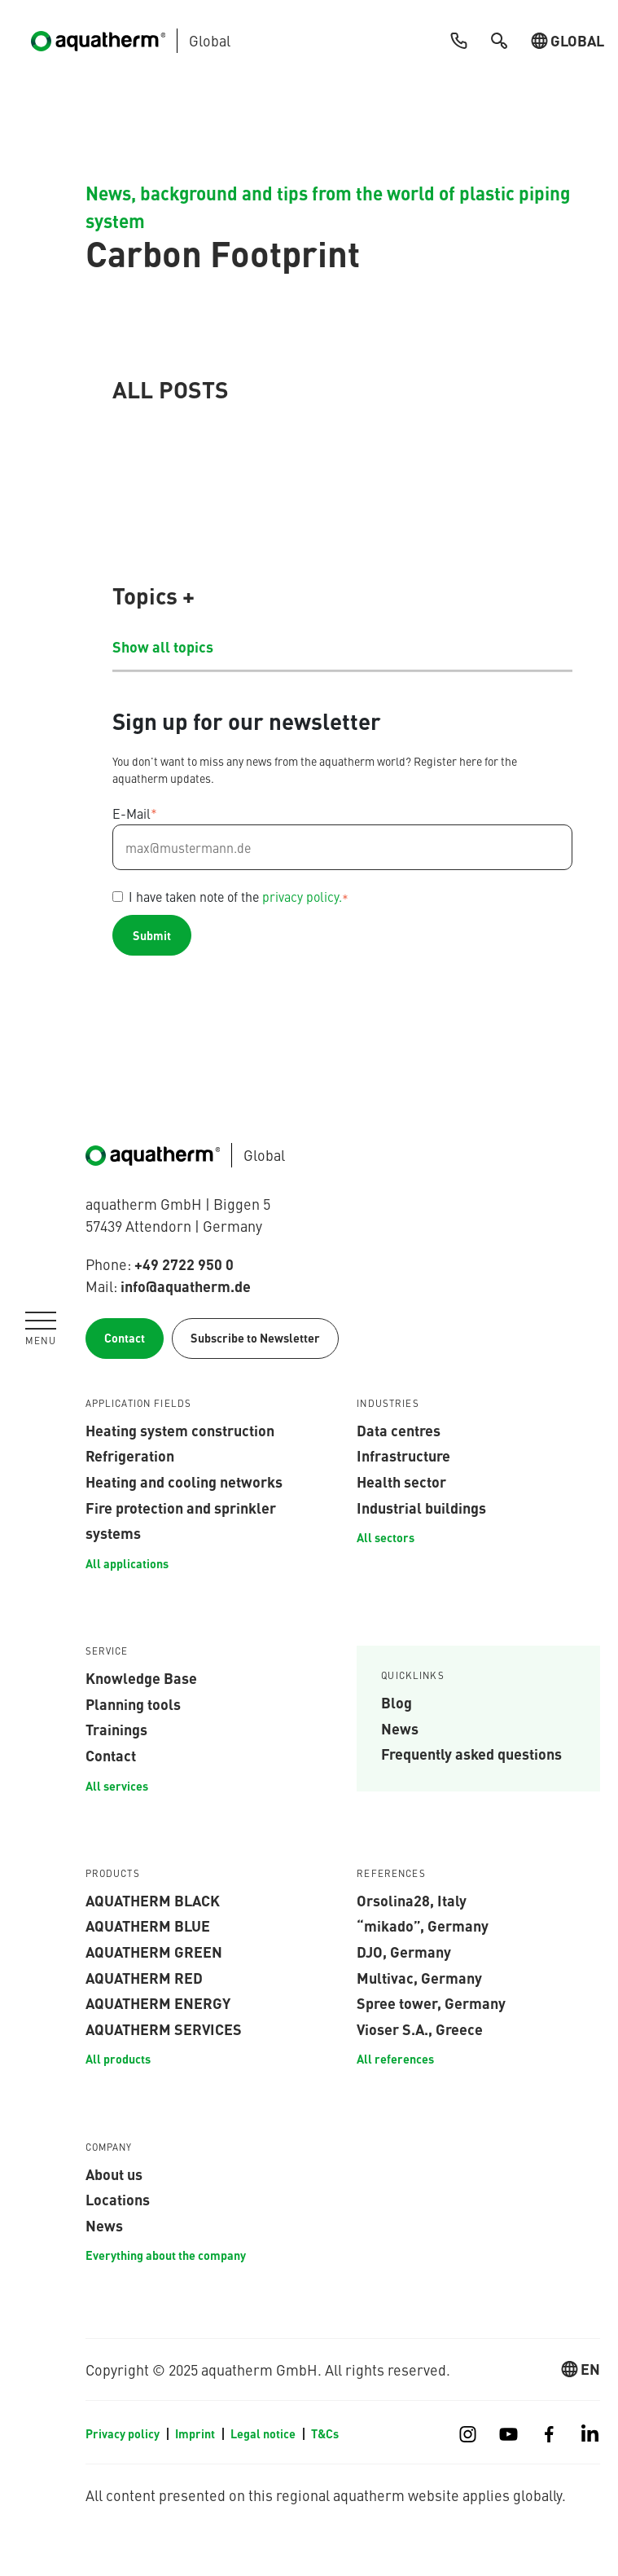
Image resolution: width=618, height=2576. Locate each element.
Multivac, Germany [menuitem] (419, 1977)
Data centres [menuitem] (398, 1429)
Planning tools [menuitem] (133, 1703)
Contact (124, 1338)
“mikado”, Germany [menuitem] (423, 1925)
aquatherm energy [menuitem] (157, 2002)
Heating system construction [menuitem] (179, 1429)
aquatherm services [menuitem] (163, 2028)
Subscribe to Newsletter (255, 1338)
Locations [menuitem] (117, 2198)
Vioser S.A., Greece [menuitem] (420, 2028)
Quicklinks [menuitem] (413, 1675)
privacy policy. (302, 896)
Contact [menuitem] (110, 1754)
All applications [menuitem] (127, 1563)
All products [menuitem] (118, 2059)
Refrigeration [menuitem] (129, 1455)
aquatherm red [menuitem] (144, 1977)
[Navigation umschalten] (40, 1328)
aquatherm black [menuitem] (152, 1899)
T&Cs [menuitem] (325, 2433)
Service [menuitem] (107, 1651)
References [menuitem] (391, 1873)
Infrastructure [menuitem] (403, 1455)
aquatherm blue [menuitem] (147, 1925)
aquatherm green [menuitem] (153, 1951)
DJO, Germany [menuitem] (404, 1951)
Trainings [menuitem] (116, 1728)
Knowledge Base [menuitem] (141, 1677)
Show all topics (162, 646)
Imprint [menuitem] (195, 2433)
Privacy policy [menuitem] (122, 2433)
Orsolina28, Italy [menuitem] (412, 1899)
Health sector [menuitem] (401, 1481)
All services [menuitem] (116, 1786)
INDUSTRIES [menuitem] (388, 1403)
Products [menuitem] (112, 1873)
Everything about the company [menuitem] (165, 2255)
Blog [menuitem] (396, 1701)
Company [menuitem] (109, 2147)
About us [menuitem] (113, 2173)
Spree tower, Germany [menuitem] (431, 2002)
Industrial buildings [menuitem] (421, 1507)
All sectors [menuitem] (385, 1537)
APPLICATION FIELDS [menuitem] (138, 1403)
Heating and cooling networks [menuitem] (184, 1481)
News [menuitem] (400, 1728)
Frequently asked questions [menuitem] (471, 1753)
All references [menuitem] (395, 2059)
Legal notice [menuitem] (263, 2433)
